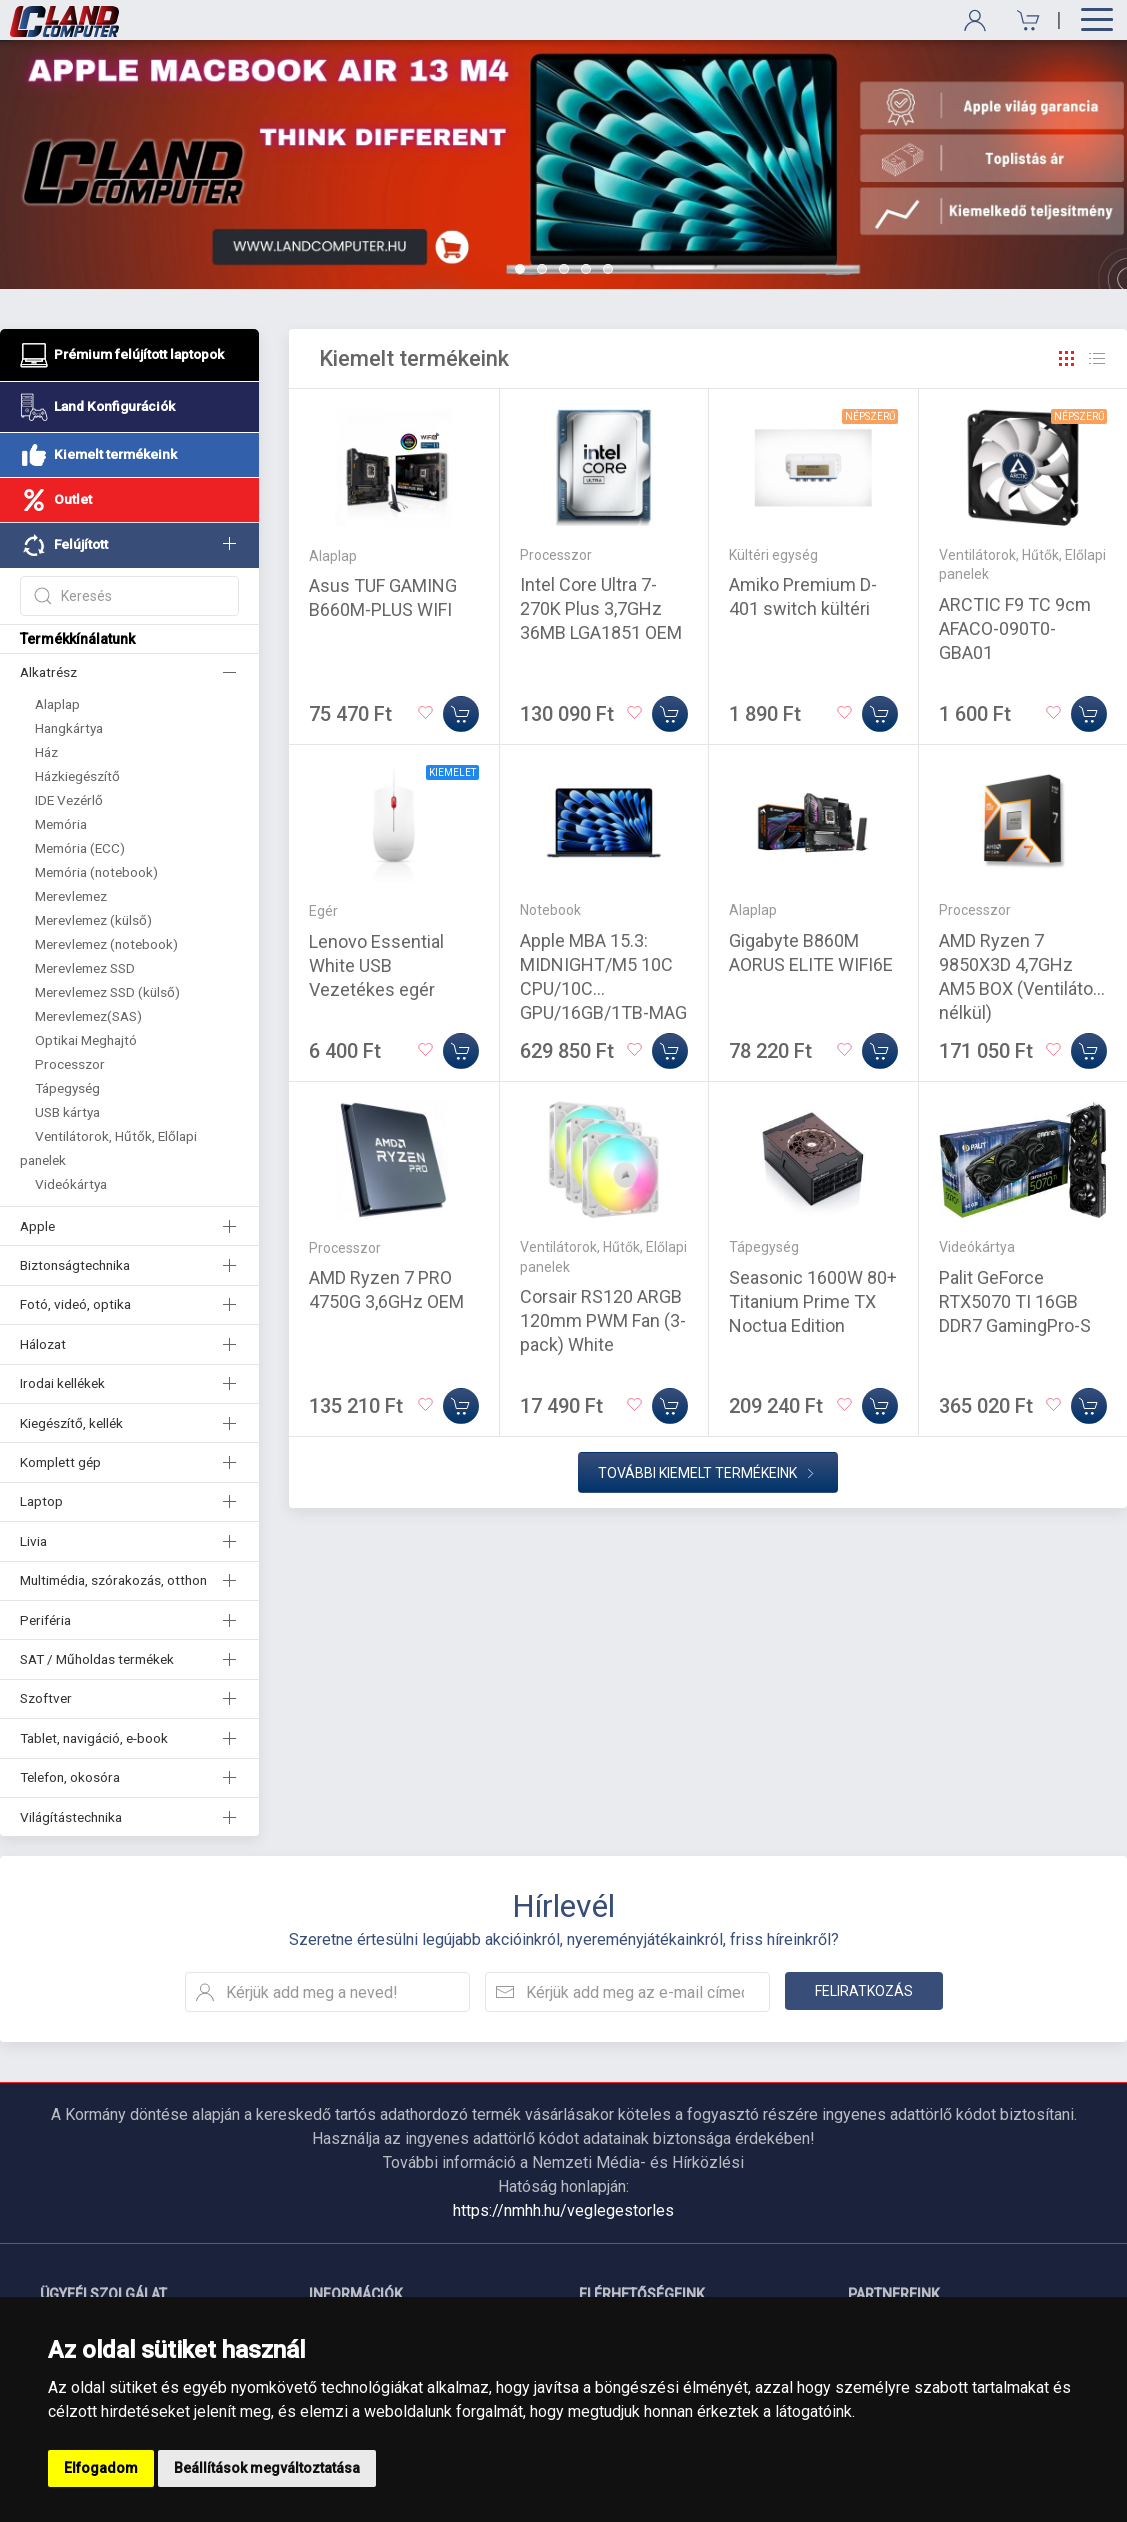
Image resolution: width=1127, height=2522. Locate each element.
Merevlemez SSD (85, 968)
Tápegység (67, 1088)
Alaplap (57, 704)
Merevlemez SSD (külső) (107, 992)
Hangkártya (69, 728)
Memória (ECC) (80, 848)
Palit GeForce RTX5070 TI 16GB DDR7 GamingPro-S (1015, 1301)
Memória (61, 824)
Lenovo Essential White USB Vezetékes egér (376, 965)
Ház (46, 752)
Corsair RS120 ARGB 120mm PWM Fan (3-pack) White (603, 1320)
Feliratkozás (864, 1991)
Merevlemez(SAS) (88, 1016)
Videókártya (71, 1184)
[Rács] (1067, 359)
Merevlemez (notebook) (106, 944)
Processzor (70, 1064)
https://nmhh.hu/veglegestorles (563, 2210)
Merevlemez (71, 896)
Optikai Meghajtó (86, 1040)
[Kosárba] (461, 714)
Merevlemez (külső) (93, 920)
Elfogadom (101, 2468)
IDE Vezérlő (69, 800)
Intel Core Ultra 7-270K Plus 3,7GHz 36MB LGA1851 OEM (601, 608)
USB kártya (67, 1112)
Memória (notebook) (96, 872)
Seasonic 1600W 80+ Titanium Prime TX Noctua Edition (813, 1301)
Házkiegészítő (77, 776)
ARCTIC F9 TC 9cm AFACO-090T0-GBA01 (1015, 628)
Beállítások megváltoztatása (267, 2468)
